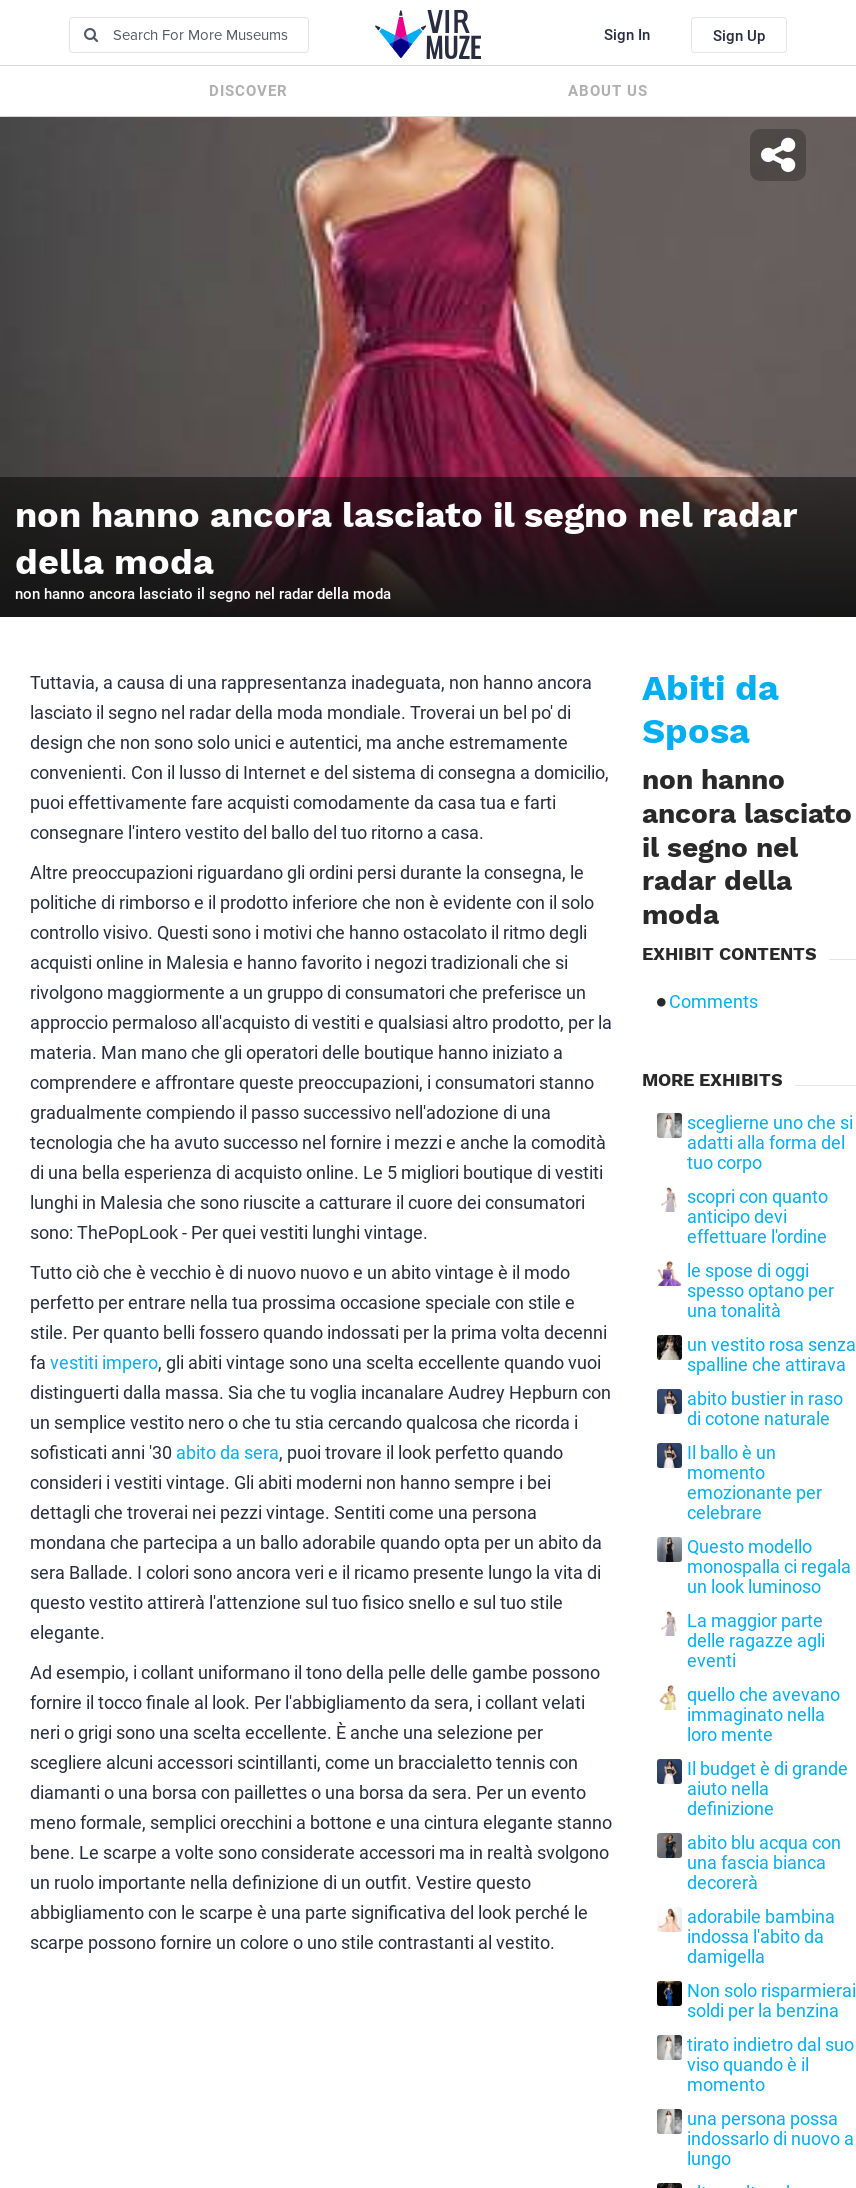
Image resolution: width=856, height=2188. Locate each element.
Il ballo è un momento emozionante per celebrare (754, 1483)
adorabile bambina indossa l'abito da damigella (761, 1937)
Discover (248, 91)
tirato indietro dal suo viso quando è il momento (770, 2065)
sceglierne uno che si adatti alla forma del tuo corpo (770, 1143)
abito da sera (227, 1452)
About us (608, 91)
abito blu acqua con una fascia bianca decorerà (764, 1863)
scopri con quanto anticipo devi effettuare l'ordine (757, 1217)
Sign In (627, 35)
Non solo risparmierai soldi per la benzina (771, 2001)
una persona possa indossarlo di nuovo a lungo (770, 2139)
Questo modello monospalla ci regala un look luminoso (769, 1567)
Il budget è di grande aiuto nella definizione (767, 1789)
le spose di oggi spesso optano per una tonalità (760, 1291)
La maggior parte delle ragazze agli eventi (756, 1641)
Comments (713, 1002)
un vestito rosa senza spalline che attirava (771, 1355)
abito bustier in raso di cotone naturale (765, 1409)
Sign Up (739, 36)
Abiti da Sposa (710, 709)
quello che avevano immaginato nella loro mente (763, 1715)
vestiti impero (104, 1362)
